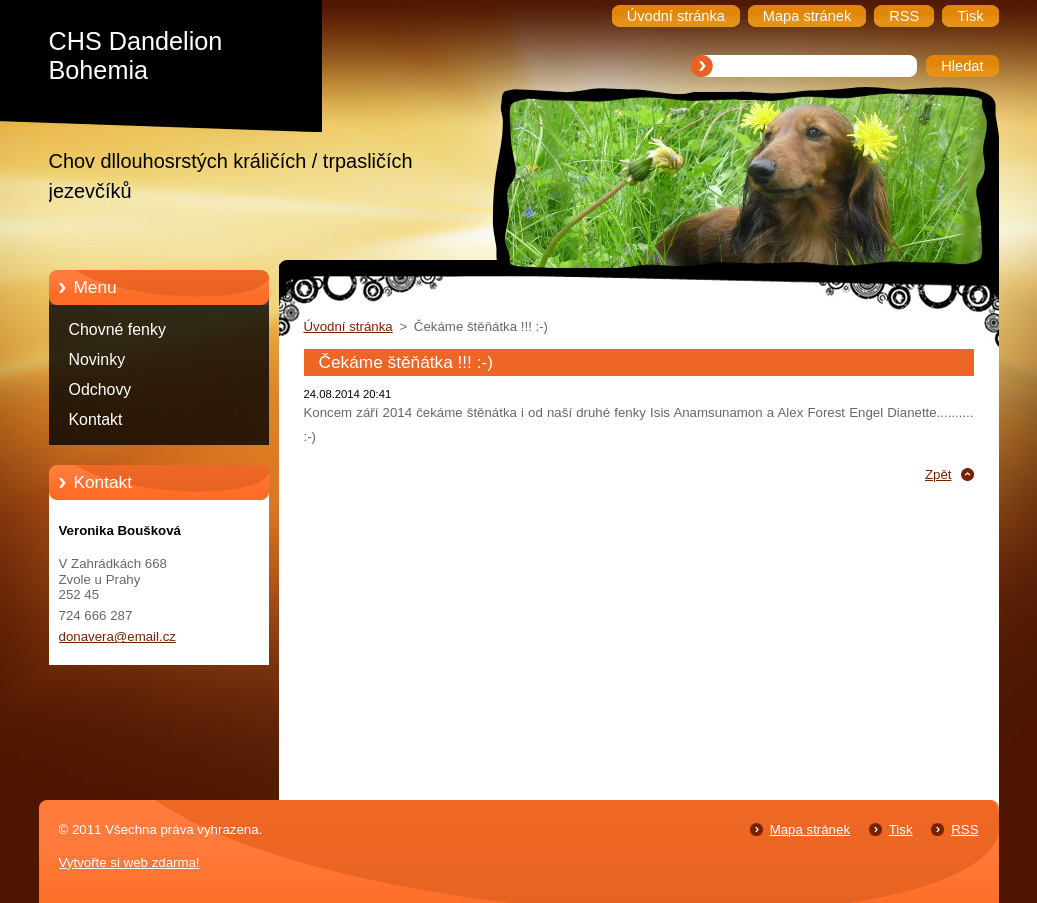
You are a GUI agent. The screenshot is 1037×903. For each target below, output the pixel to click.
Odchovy (100, 389)
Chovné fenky (117, 329)
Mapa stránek (810, 829)
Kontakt (96, 419)
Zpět (938, 474)
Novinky (97, 359)
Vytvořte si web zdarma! (129, 862)
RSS (964, 829)
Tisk (901, 829)
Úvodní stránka (348, 326)
